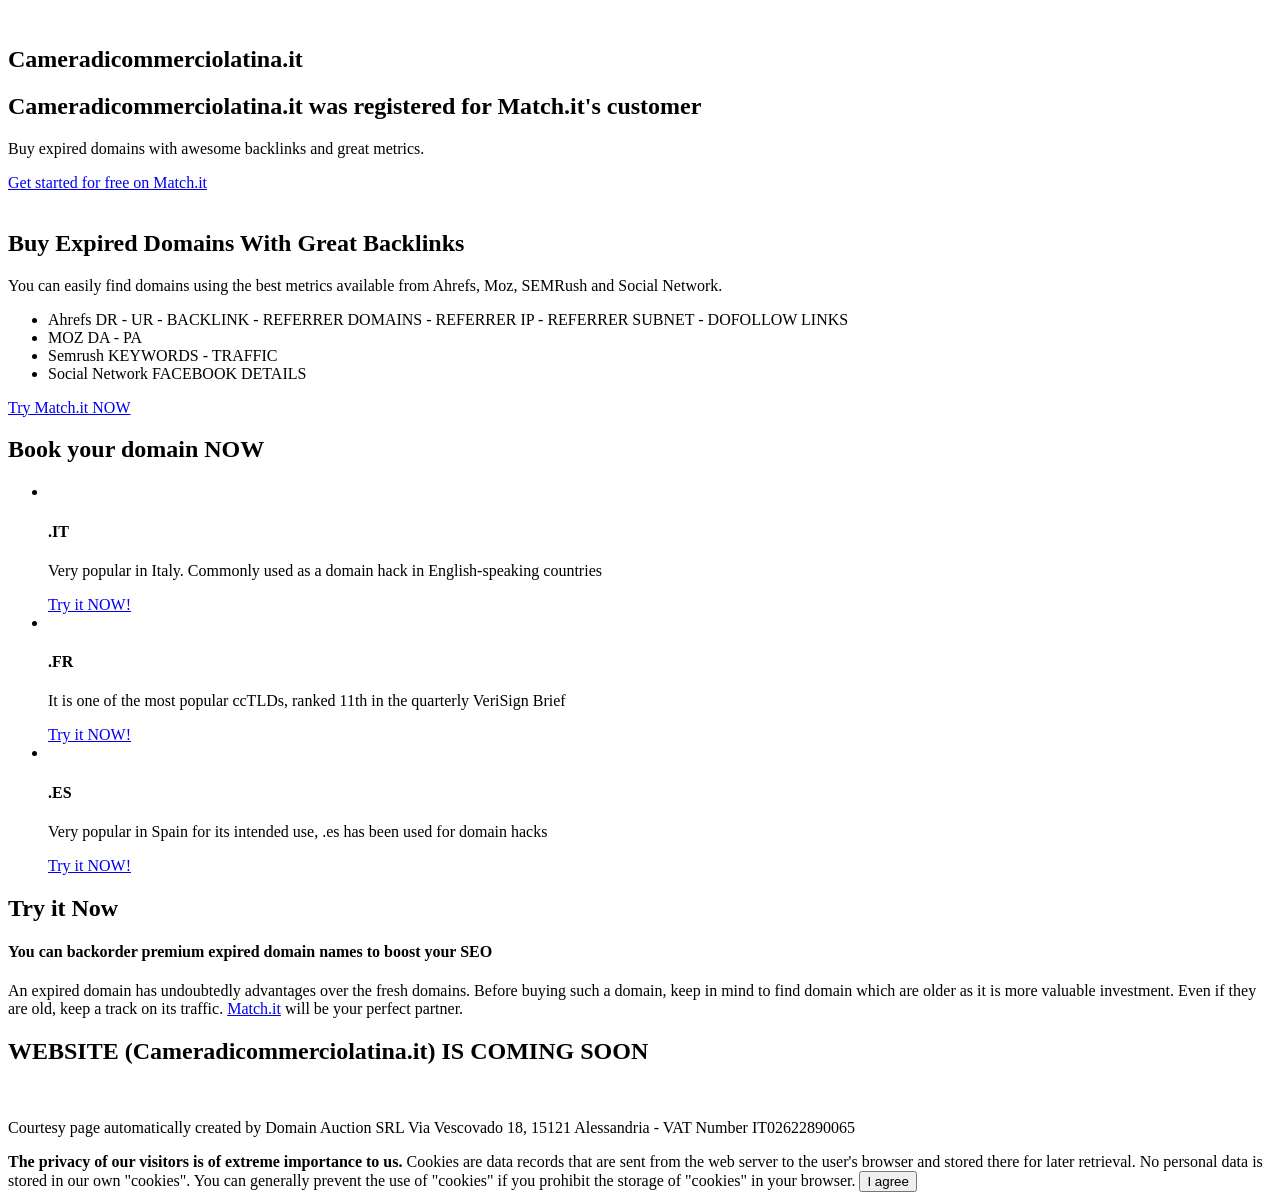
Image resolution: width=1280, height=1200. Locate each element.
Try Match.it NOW (69, 407)
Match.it (254, 1008)
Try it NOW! (89, 604)
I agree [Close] (888, 1181)
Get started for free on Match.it (107, 182)
